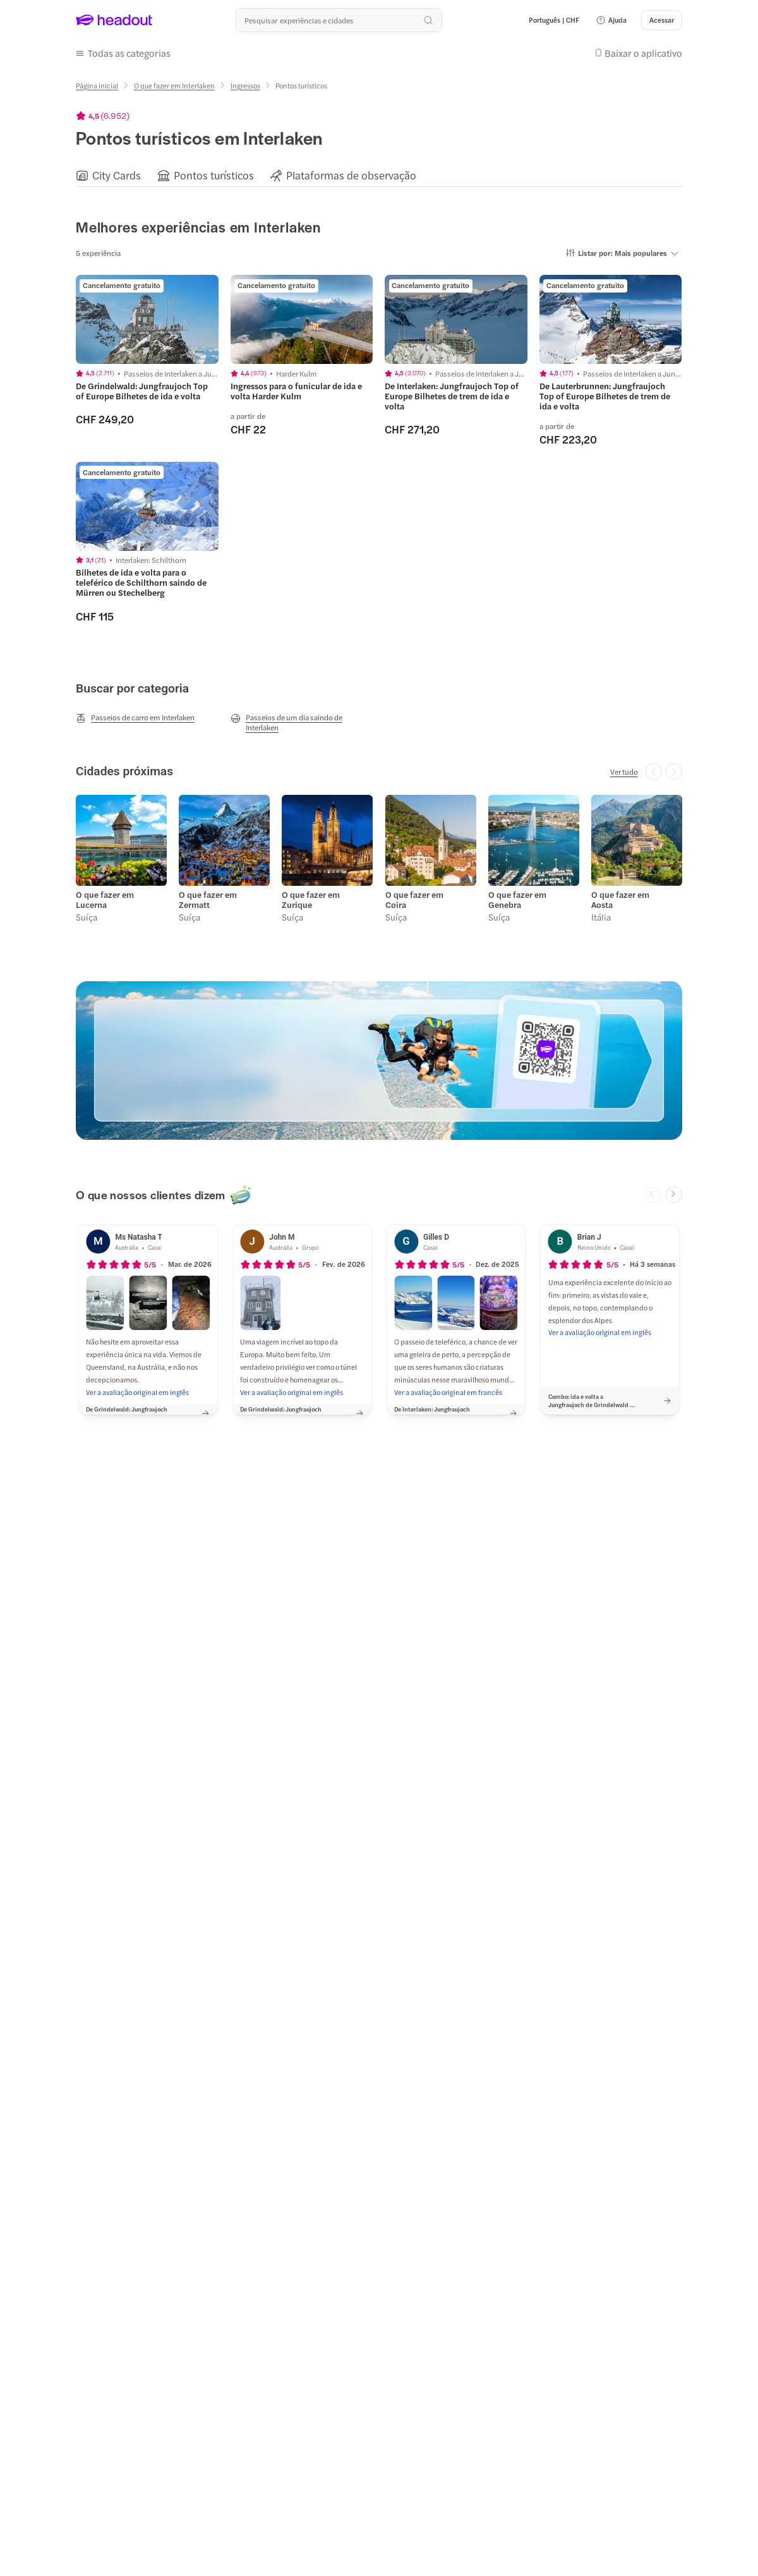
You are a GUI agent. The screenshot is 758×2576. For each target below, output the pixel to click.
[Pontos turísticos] (214, 175)
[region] (379, 175)
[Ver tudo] (624, 771)
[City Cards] (116, 175)
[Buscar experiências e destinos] (338, 20)
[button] (611, 20)
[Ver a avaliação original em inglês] (137, 1392)
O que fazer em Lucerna (105, 900)
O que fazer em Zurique (311, 900)
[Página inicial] (97, 86)
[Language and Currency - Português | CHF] (553, 20)
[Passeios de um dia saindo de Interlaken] (302, 722)
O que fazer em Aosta (620, 900)
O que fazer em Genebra (517, 900)
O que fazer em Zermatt (208, 900)
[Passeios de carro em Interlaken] (135, 717)
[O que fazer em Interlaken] (174, 86)
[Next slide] (674, 1195)
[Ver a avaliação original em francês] (448, 1392)
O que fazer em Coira (414, 900)
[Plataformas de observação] (351, 175)
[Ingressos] (245, 86)
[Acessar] (661, 20)
